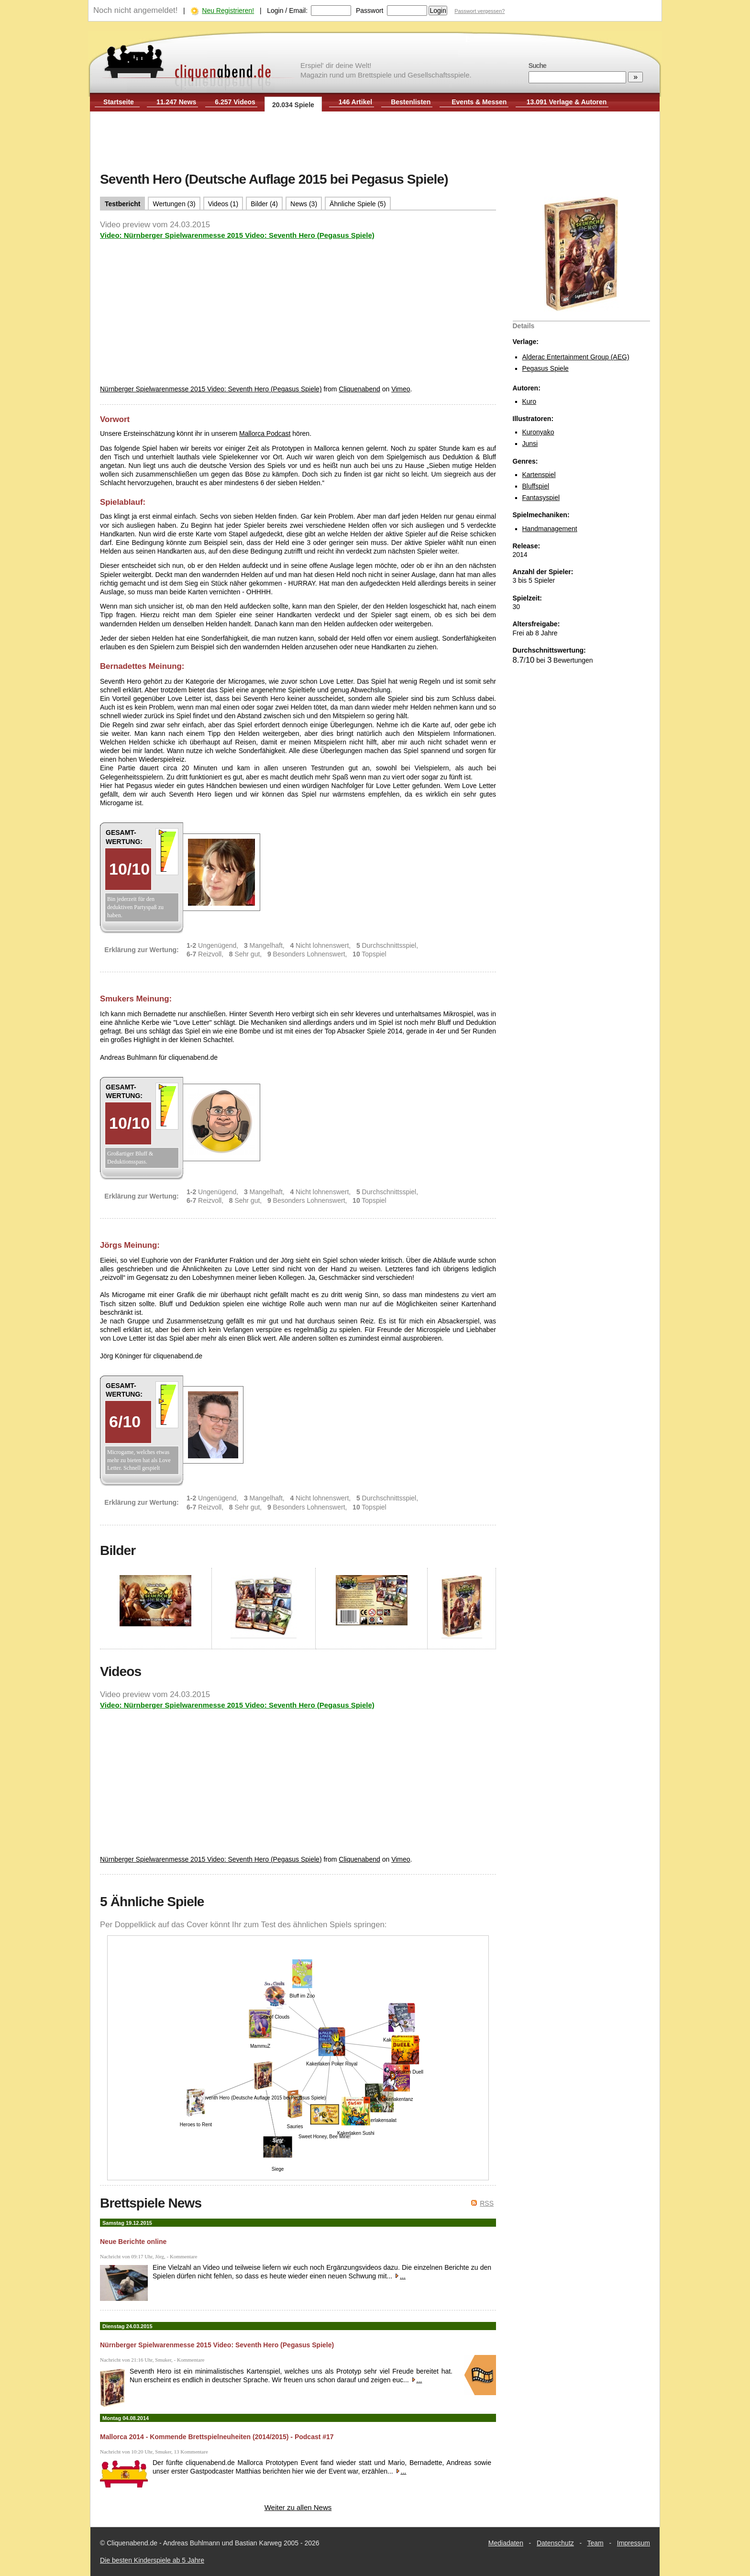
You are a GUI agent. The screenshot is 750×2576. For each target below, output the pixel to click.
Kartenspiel (539, 474)
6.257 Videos (235, 102)
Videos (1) (223, 204)
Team (595, 2543)
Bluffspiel (536, 486)
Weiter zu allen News (298, 2507)
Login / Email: (287, 10)
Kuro (529, 401)
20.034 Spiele (293, 105)
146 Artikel (355, 102)
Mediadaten (505, 2543)
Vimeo (400, 389)
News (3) (303, 204)
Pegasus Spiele (545, 368)
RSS (487, 2203)
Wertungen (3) (174, 204)
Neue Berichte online (133, 2241)
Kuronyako (538, 432)
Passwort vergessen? (479, 11)
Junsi (530, 443)
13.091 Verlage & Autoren (567, 102)
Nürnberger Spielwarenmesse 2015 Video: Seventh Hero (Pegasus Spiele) (211, 389)
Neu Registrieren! (228, 10)
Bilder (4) (264, 204)
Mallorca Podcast (264, 433)
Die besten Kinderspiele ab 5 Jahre (152, 2560)
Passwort (370, 10)
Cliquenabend (359, 389)
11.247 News (176, 102)
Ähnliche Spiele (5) (358, 204)
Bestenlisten (410, 102)
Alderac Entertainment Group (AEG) (575, 357)
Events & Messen (479, 102)
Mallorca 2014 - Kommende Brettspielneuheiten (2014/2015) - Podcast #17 (217, 2437)
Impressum (633, 2543)
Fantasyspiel (541, 497)
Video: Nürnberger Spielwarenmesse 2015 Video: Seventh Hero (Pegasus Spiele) (237, 235)
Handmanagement (549, 529)
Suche (537, 65)
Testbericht (122, 204)
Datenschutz (555, 2543)
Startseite (118, 102)
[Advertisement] (375, 142)
